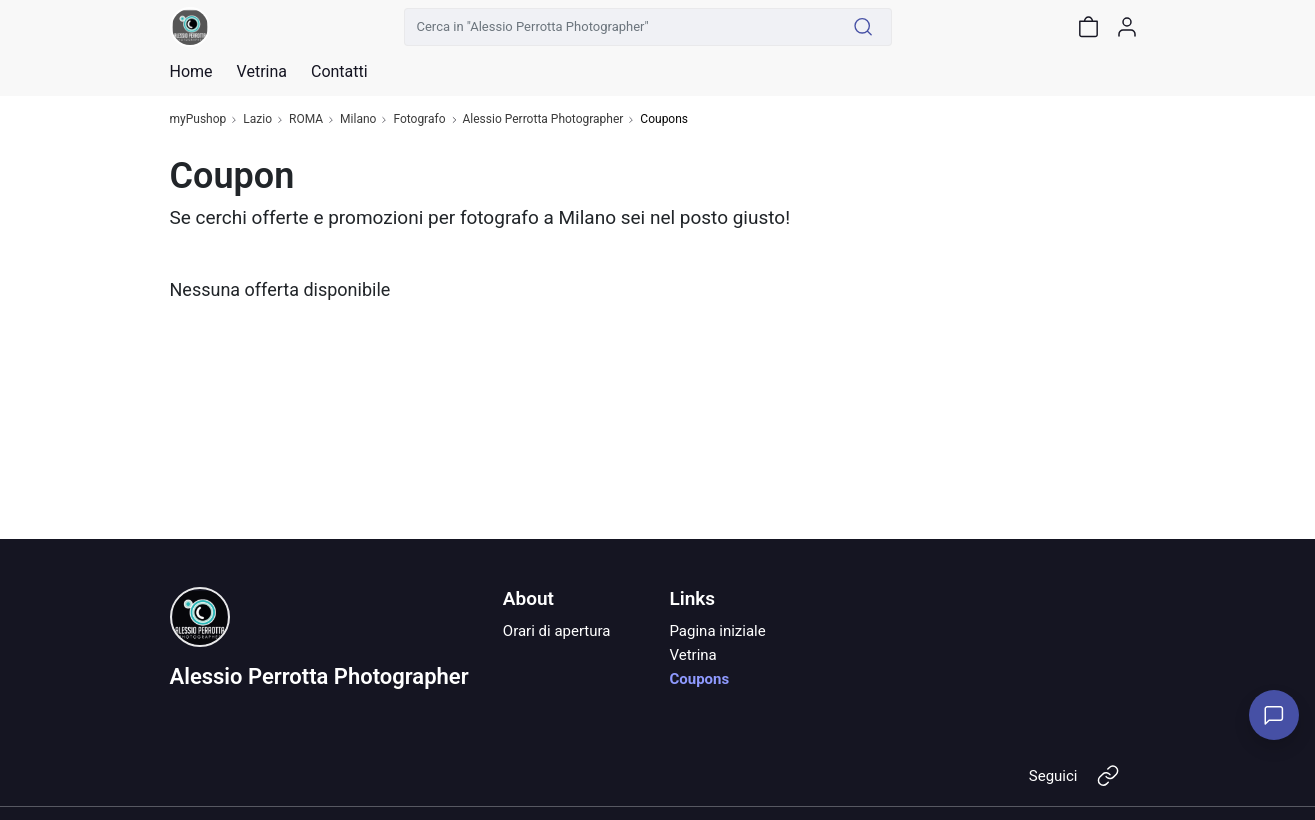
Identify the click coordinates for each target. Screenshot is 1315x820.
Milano (358, 119)
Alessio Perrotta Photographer (543, 119)
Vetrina (692, 655)
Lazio (257, 119)
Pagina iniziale (717, 631)
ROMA (306, 119)
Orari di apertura (557, 631)
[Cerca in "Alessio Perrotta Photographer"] (620, 27)
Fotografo (419, 119)
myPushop (198, 119)
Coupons (699, 679)
